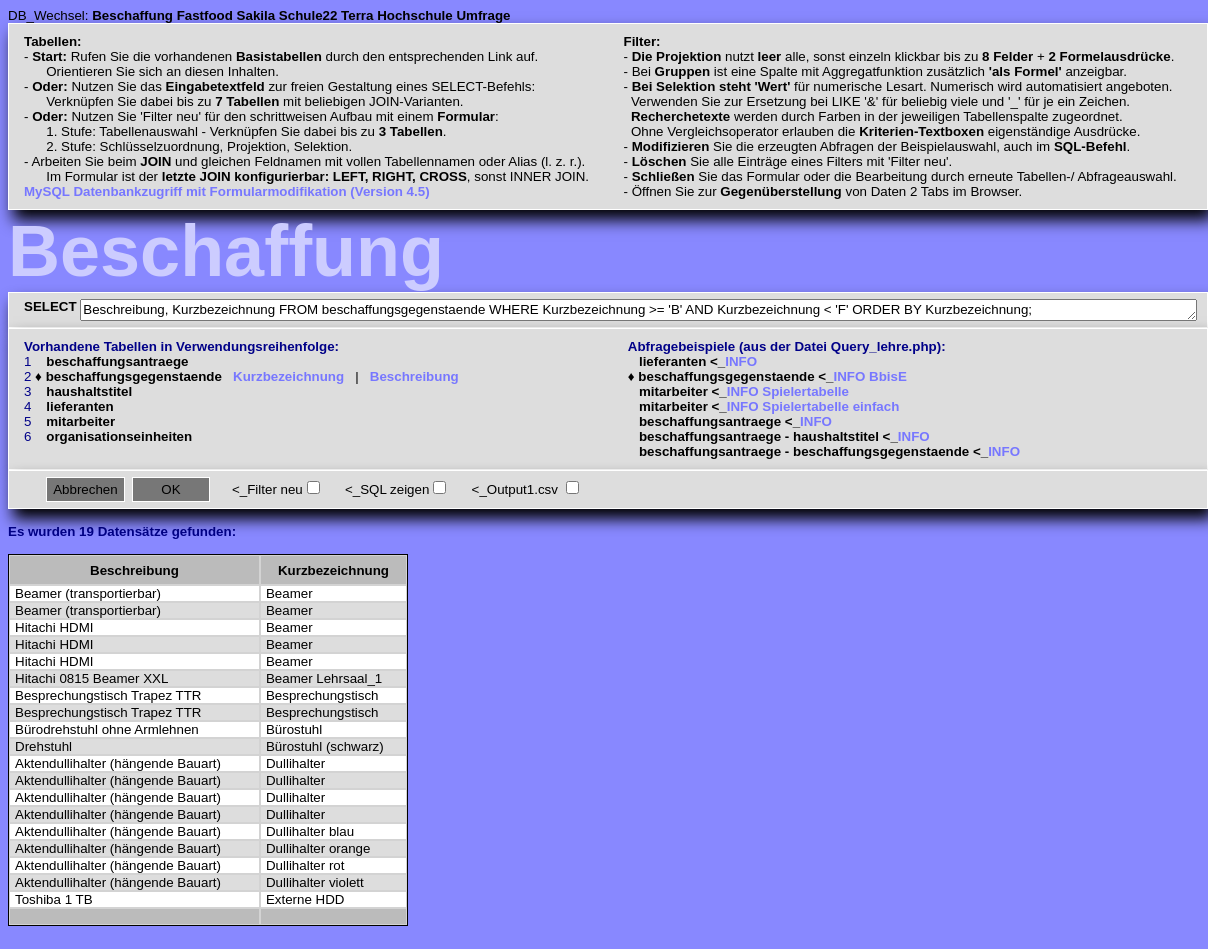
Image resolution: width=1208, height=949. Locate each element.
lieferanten (79, 406)
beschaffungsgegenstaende (134, 376)
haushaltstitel (89, 391)
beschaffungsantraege (117, 361)
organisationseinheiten (119, 436)
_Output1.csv (518, 489)
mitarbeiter (80, 421)
